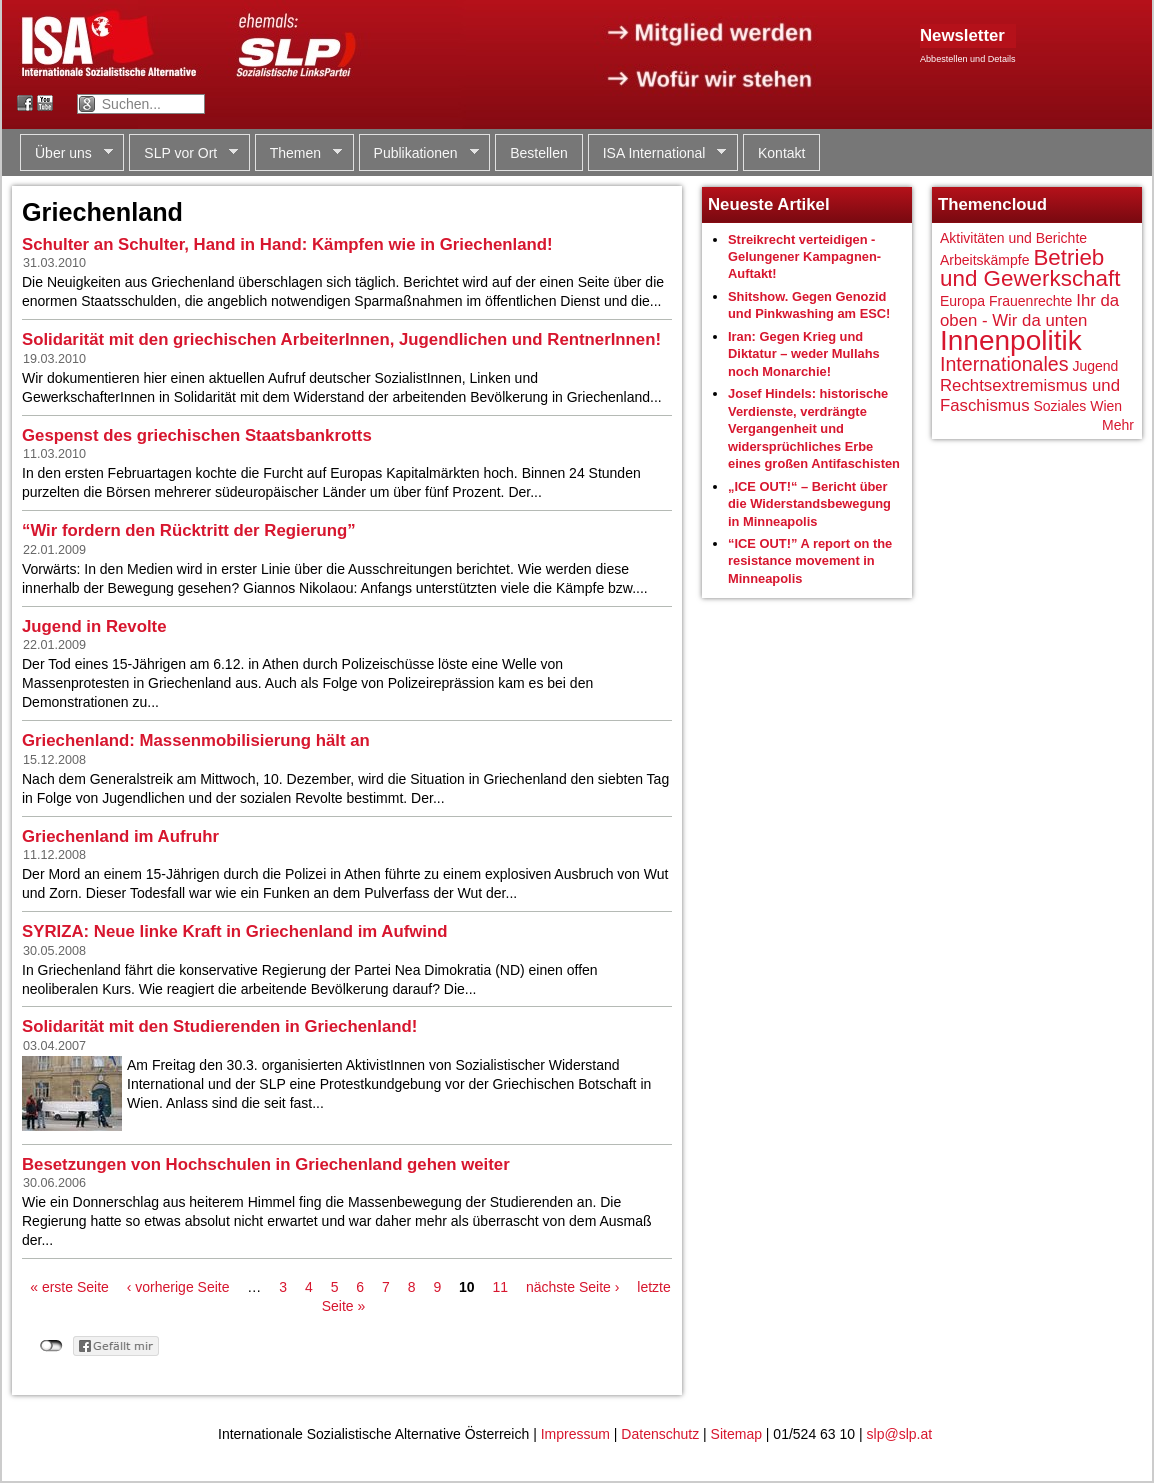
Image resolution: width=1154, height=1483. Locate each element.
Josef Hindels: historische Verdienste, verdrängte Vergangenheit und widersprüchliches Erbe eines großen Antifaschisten (814, 428)
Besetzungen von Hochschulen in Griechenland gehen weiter (266, 1164)
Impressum (575, 1434)
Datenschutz (660, 1434)
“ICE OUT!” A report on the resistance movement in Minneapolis (810, 561)
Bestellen (539, 153)
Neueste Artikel (769, 204)
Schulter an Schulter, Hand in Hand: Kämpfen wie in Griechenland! (287, 244)
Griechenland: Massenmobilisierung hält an (196, 740)
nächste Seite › (572, 1287)
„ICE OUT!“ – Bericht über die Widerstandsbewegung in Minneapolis (809, 504)
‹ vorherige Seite (178, 1287)
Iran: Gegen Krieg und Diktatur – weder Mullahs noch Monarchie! (804, 354)
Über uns (66, 153)
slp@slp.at (900, 1434)
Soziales (1059, 406)
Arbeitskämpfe (984, 260)
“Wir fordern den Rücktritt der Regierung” (189, 530)
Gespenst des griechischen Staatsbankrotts (197, 435)
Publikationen (419, 153)
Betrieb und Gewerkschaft (1030, 268)
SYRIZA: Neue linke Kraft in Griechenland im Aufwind (235, 931)
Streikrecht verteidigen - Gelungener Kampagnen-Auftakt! (804, 257)
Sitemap (736, 1434)
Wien (1106, 406)
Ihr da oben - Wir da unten (1029, 310)
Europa (962, 301)
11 (501, 1287)
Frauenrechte (1030, 301)
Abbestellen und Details (968, 59)
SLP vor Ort (183, 153)
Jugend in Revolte (94, 626)
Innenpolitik (1011, 340)
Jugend (1095, 366)
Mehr (1118, 425)
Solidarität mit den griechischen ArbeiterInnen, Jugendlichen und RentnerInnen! (341, 339)
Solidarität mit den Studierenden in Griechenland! (219, 1026)
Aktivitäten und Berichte (1013, 238)
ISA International (657, 153)
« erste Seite (69, 1287)
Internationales (1004, 364)
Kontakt (781, 153)
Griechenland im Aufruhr (120, 836)
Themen (298, 153)
